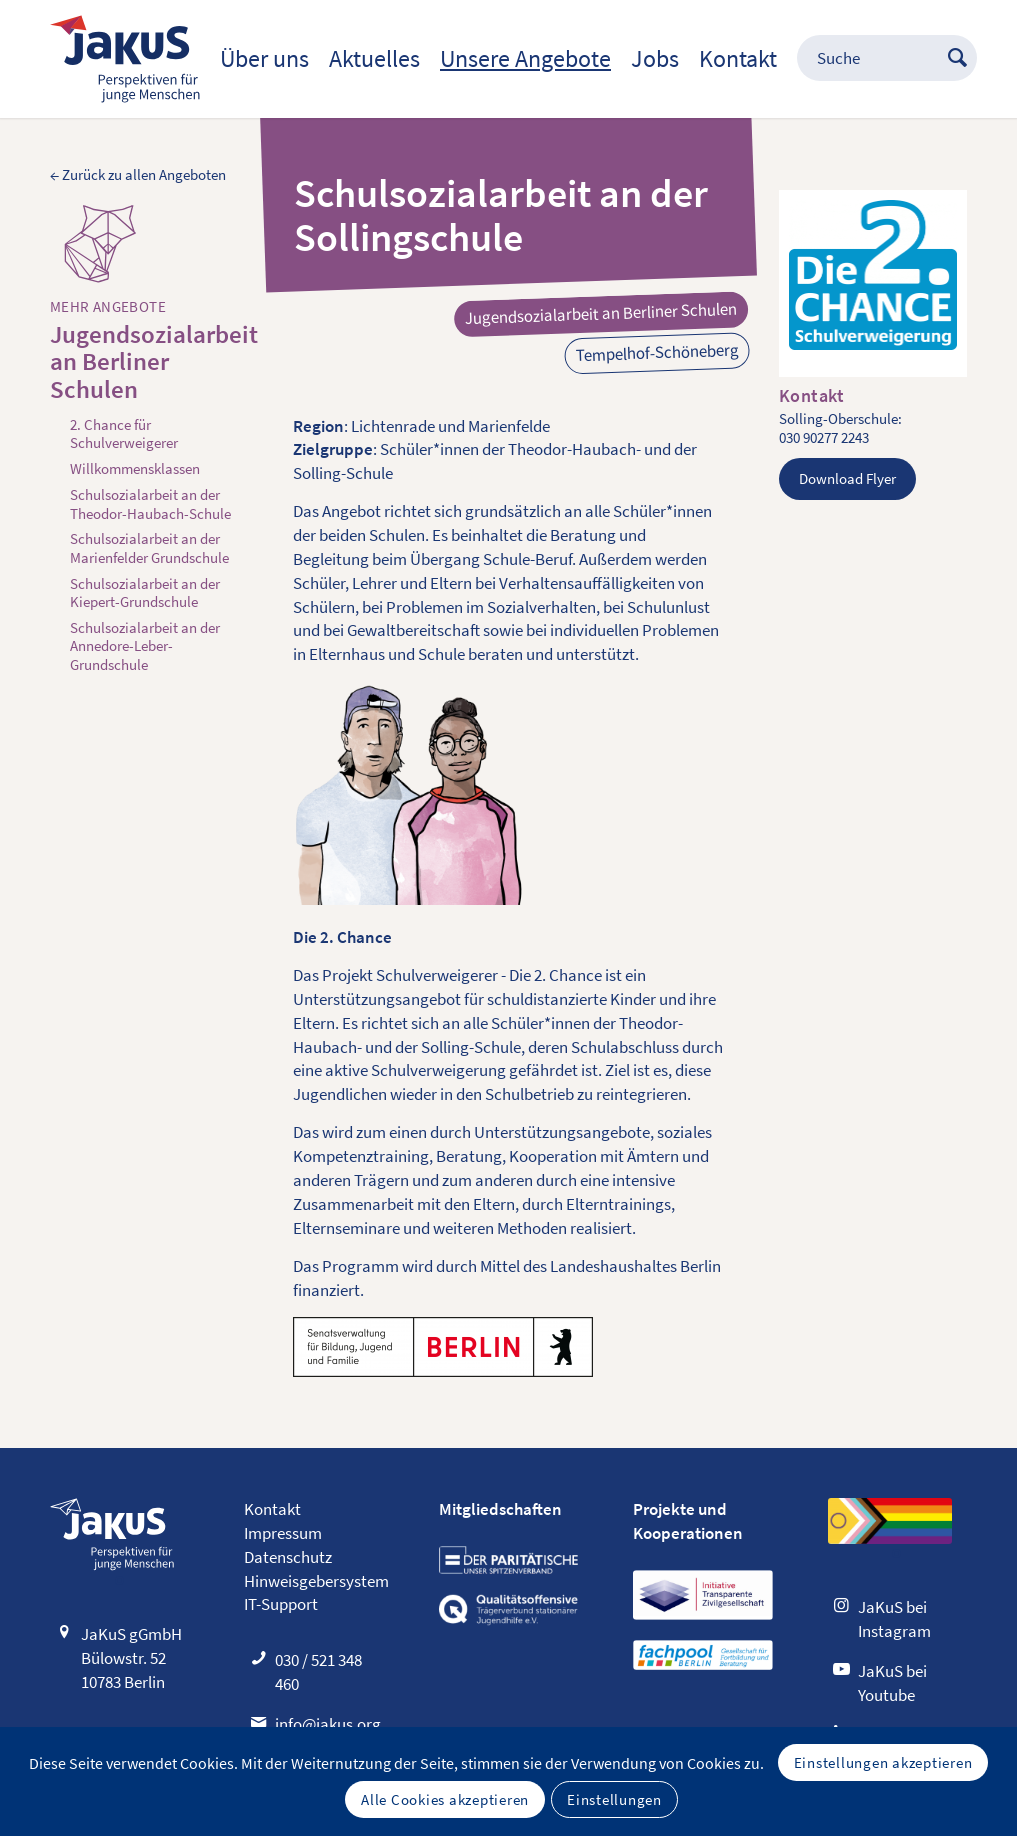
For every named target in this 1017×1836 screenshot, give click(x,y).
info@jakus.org (328, 1724)
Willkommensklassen (135, 469)
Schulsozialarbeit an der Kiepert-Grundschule (145, 593)
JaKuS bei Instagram (894, 1619)
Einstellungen (614, 1799)
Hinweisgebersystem (316, 1581)
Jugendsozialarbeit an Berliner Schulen (144, 362)
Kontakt (272, 1509)
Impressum (283, 1533)
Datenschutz (288, 1557)
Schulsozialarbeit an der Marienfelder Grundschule (149, 548)
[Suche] (877, 59)
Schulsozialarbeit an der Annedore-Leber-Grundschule (145, 646)
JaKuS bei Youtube (892, 1683)
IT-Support (281, 1604)
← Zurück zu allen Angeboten (138, 175)
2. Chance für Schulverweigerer (124, 434)
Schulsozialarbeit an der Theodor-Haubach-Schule (150, 504)
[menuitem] (264, 59)
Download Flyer (847, 478)
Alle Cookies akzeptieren (445, 1799)
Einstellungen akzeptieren (883, 1762)
